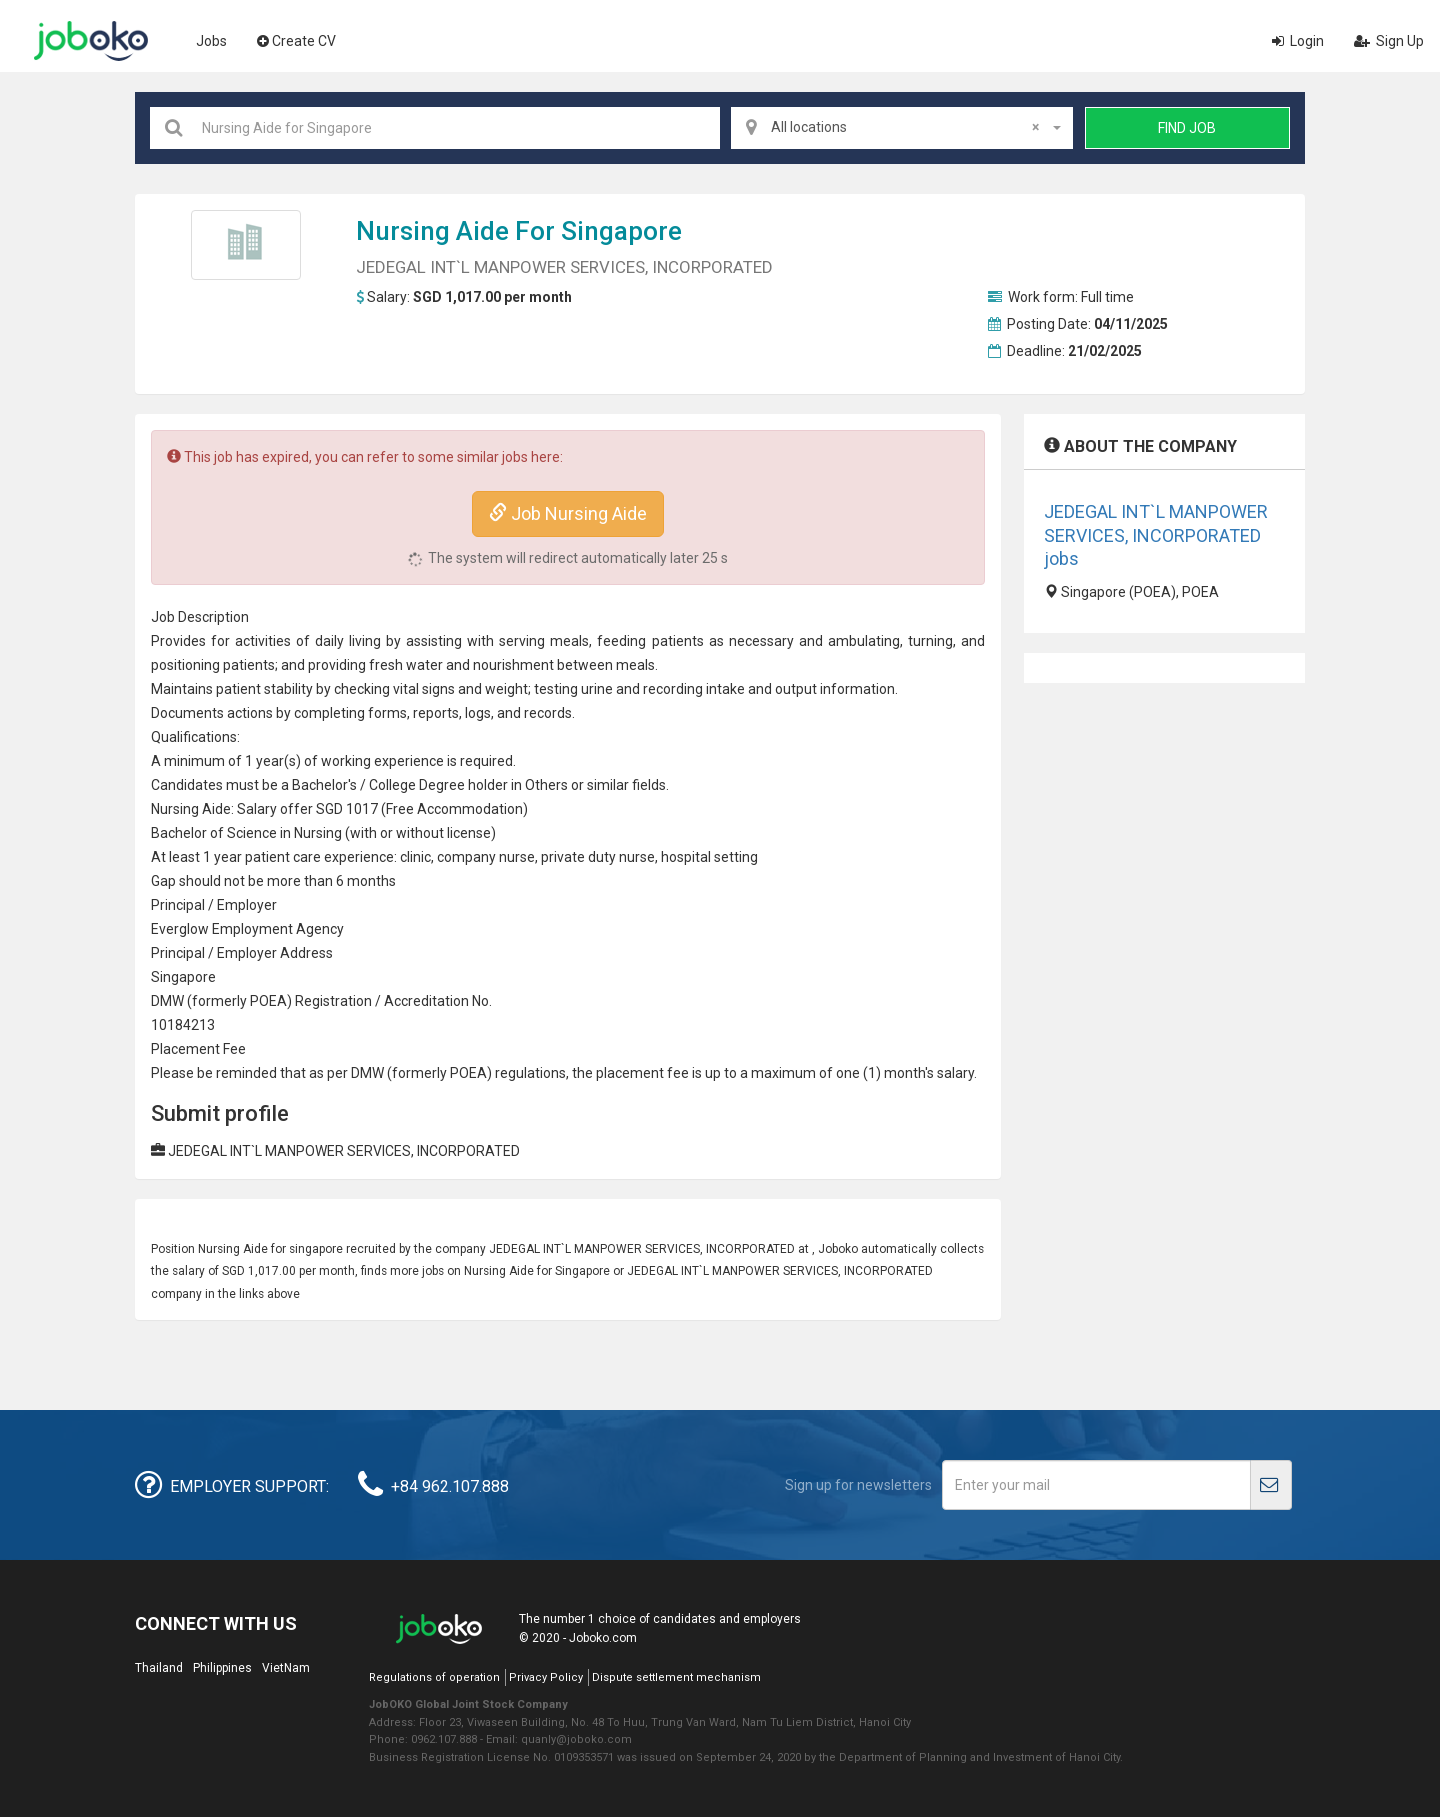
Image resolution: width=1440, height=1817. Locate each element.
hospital (686, 857)
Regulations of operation (434, 1677)
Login (1298, 41)
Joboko (91, 41)
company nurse (486, 857)
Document (184, 713)
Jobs (211, 41)
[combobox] (902, 128)
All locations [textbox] (905, 127)
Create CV (296, 41)
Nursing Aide (432, 231)
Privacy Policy (546, 1677)
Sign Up (1389, 41)
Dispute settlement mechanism (676, 1677)
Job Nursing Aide (568, 513)
